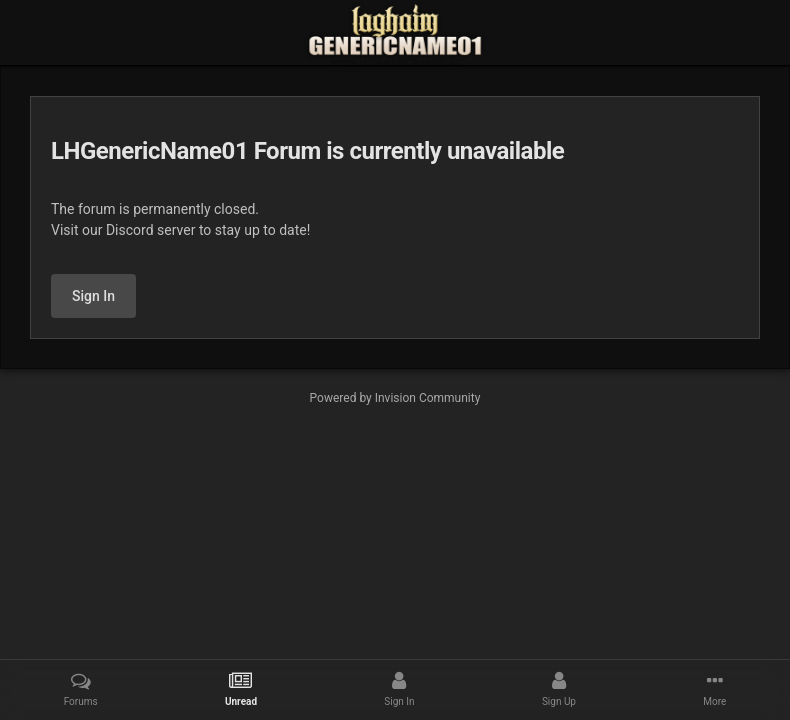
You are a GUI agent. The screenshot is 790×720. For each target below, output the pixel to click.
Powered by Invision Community (395, 398)
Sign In (93, 296)
